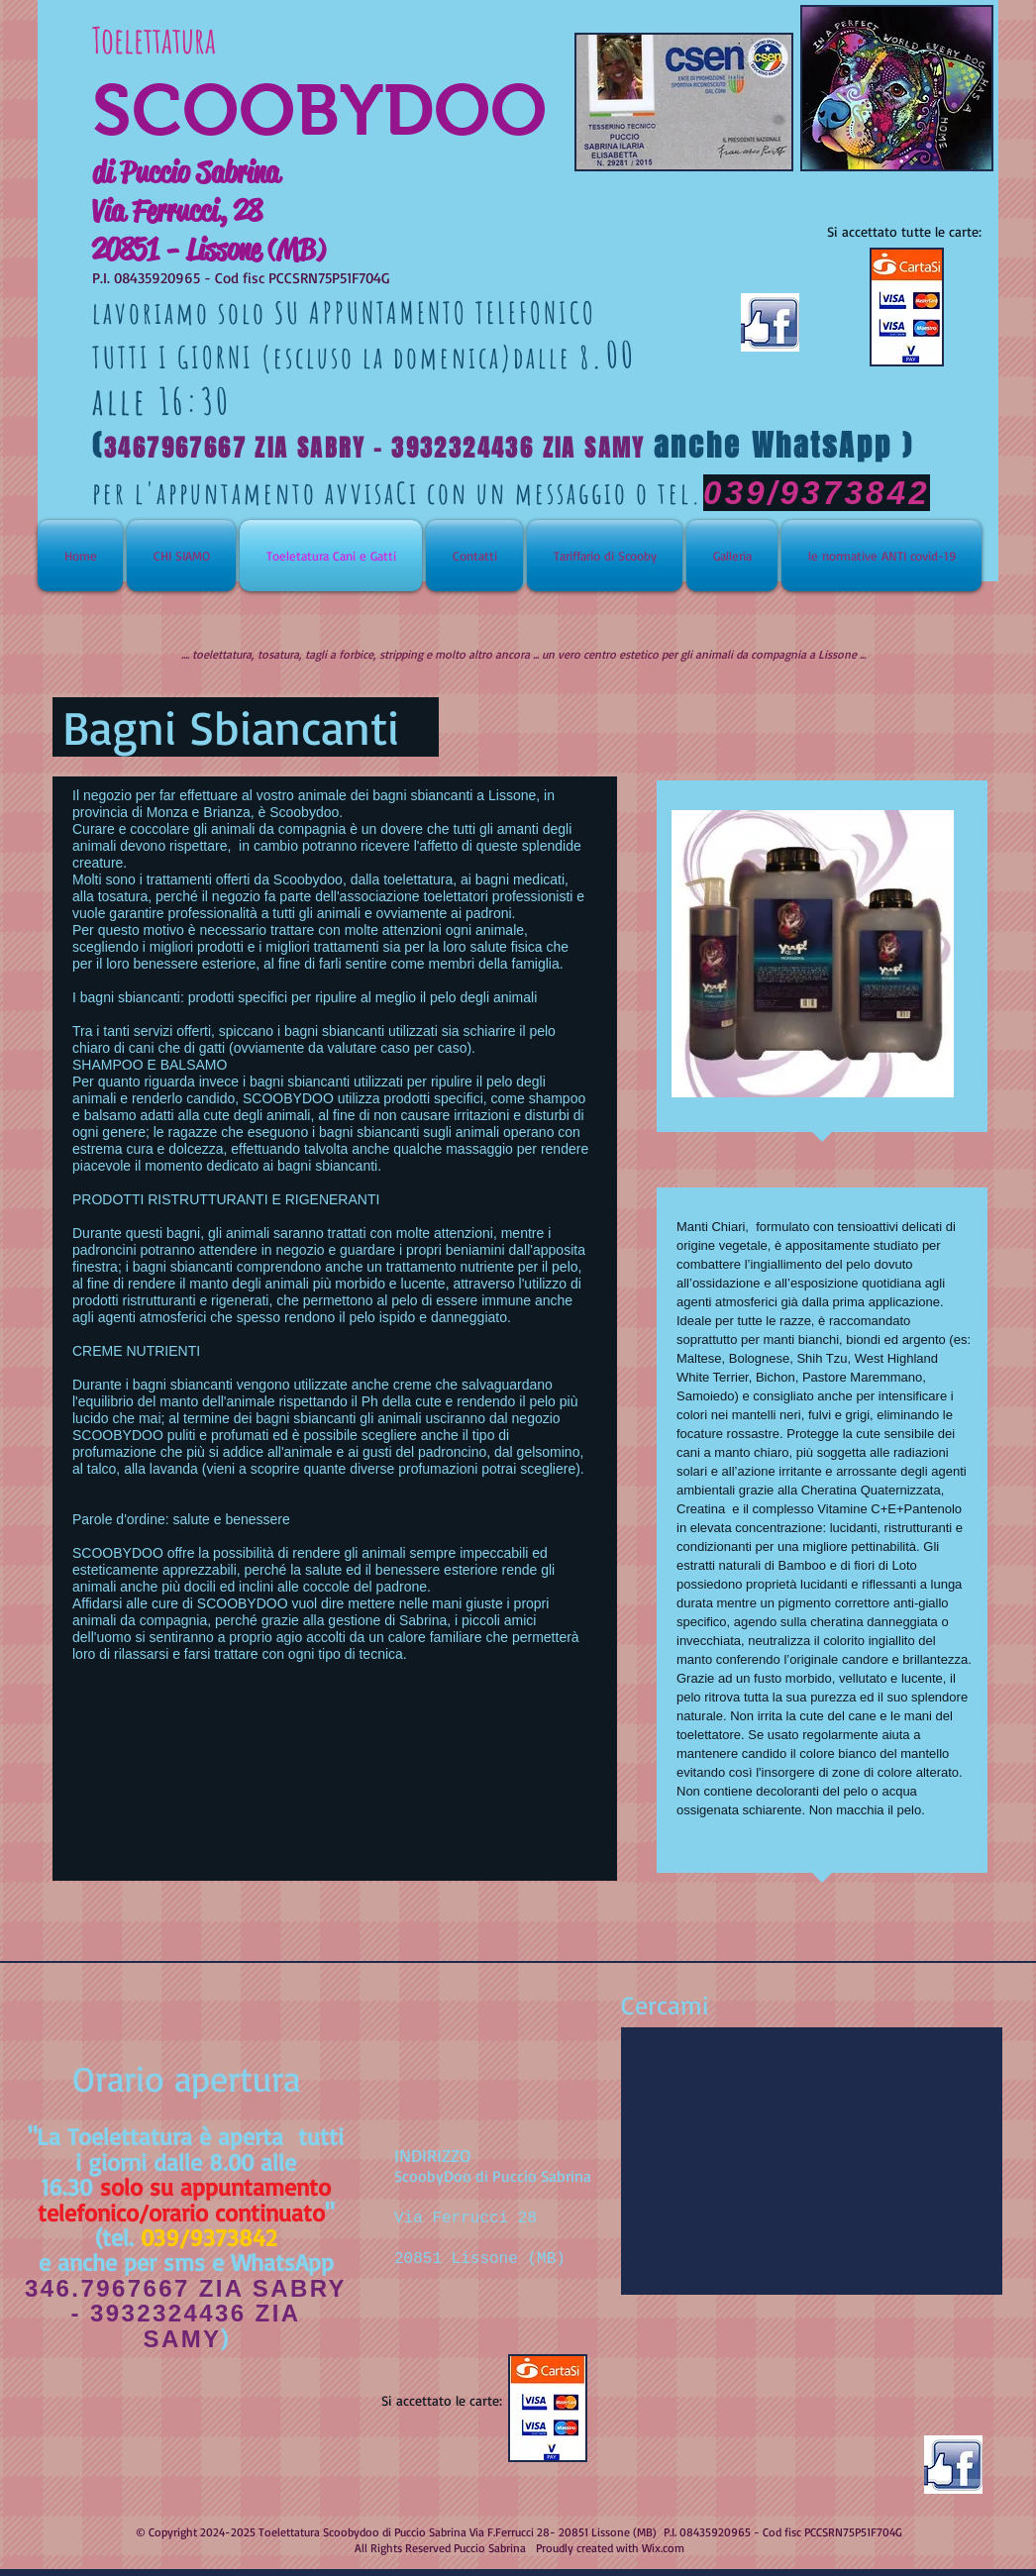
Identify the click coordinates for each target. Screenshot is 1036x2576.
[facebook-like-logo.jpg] (953, 2464)
